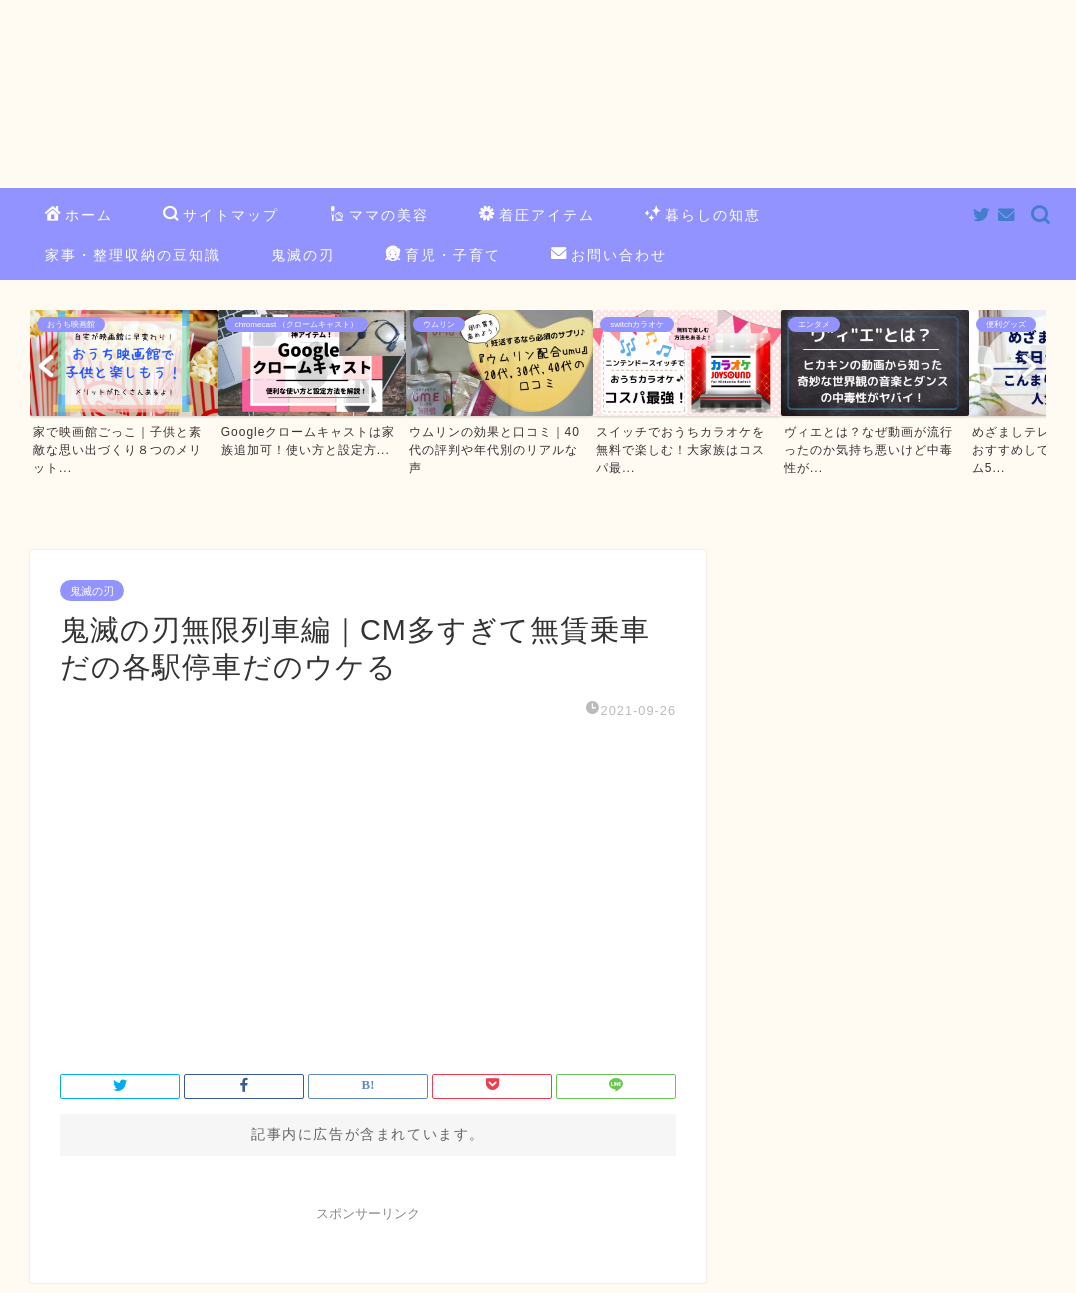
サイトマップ (221, 216)
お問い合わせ (609, 256)
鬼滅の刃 (303, 255)
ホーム (79, 216)
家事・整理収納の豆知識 (133, 255)
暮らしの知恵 (703, 216)
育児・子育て (443, 256)
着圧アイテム (537, 216)
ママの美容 (379, 216)
